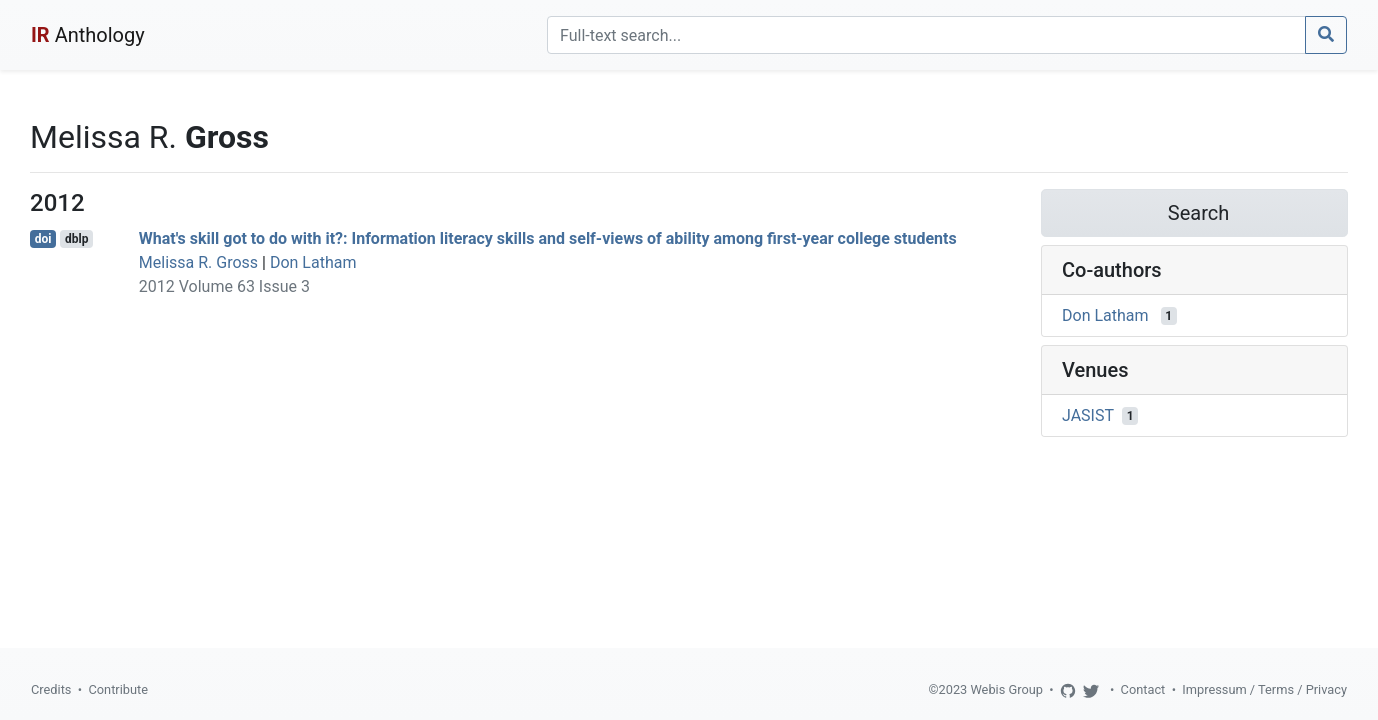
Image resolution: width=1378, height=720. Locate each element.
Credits (51, 689)
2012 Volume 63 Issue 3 (224, 286)
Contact (1143, 689)
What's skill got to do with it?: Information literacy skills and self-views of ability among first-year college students (548, 238)
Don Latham (313, 262)
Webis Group (1006, 689)
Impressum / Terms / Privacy (1264, 689)
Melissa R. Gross (198, 262)
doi (43, 239)
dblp (76, 239)
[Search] (926, 35)
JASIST (1088, 415)
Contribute (118, 689)
